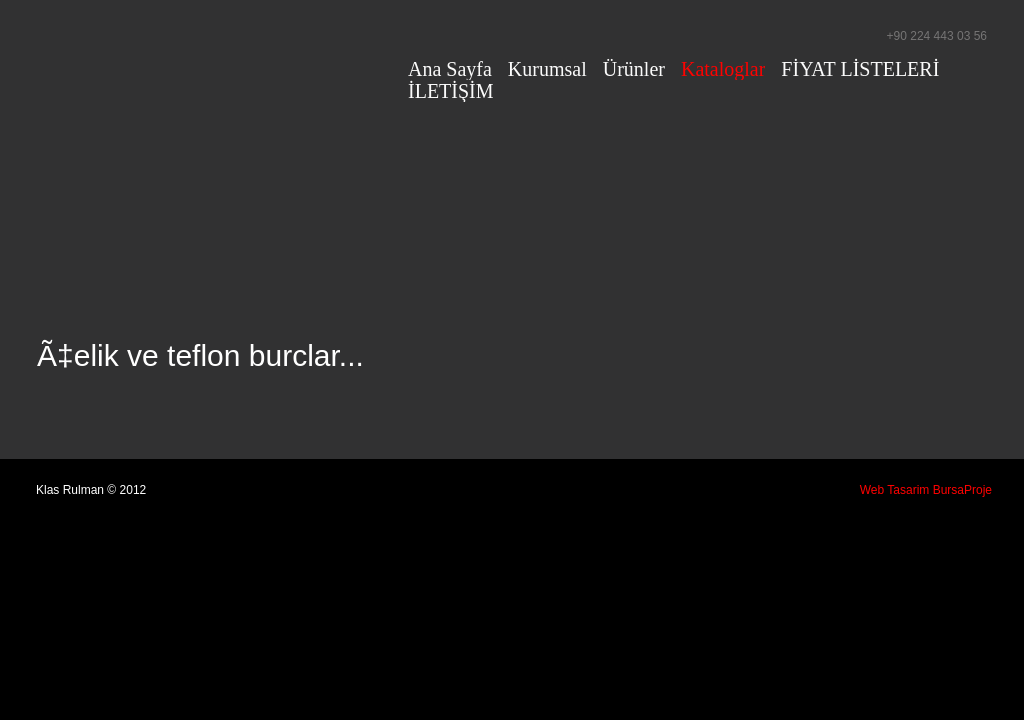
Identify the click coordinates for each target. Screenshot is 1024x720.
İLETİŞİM (451, 91)
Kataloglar (723, 69)
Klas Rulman (212, 54)
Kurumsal (547, 69)
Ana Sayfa (450, 69)
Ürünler (634, 69)
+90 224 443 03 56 (937, 36)
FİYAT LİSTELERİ (860, 69)
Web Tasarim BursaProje (926, 490)
